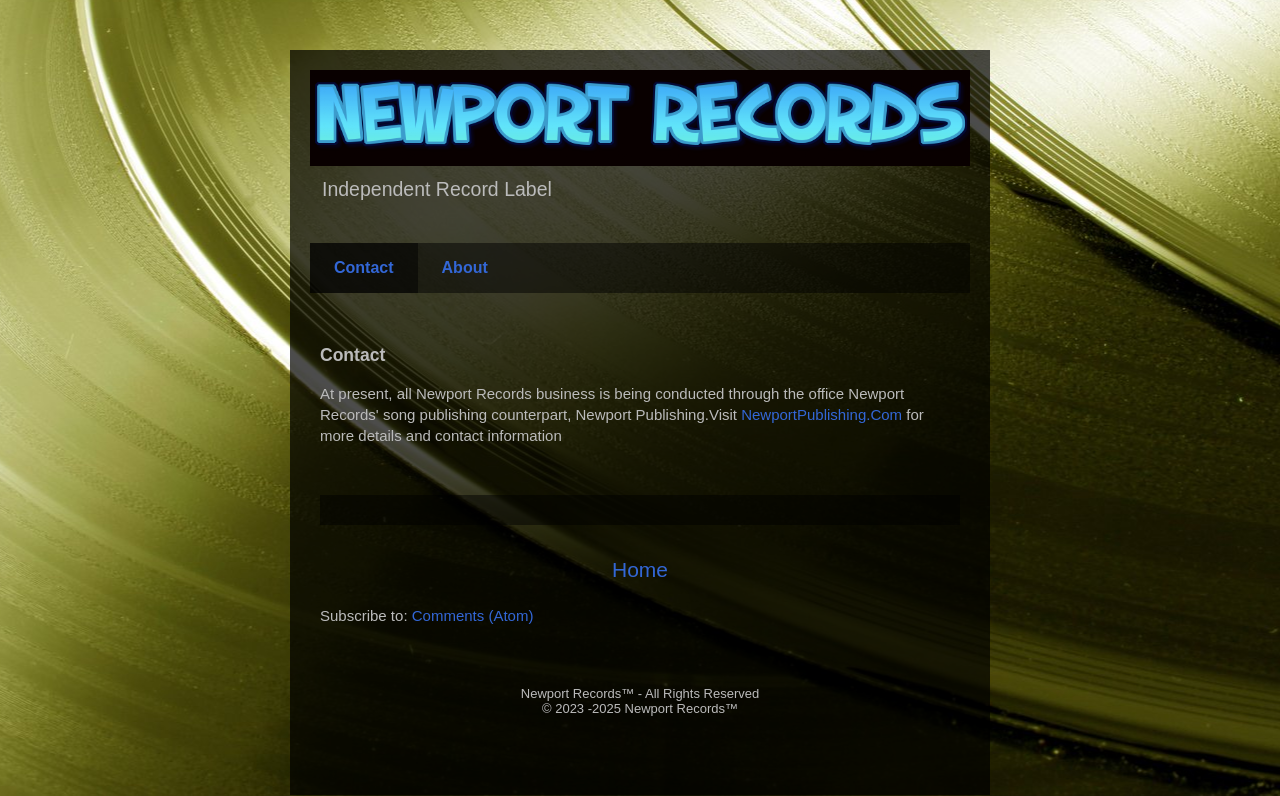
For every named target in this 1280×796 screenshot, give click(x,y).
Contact (364, 267)
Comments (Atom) (473, 615)
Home (640, 569)
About (465, 267)
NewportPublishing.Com (821, 414)
